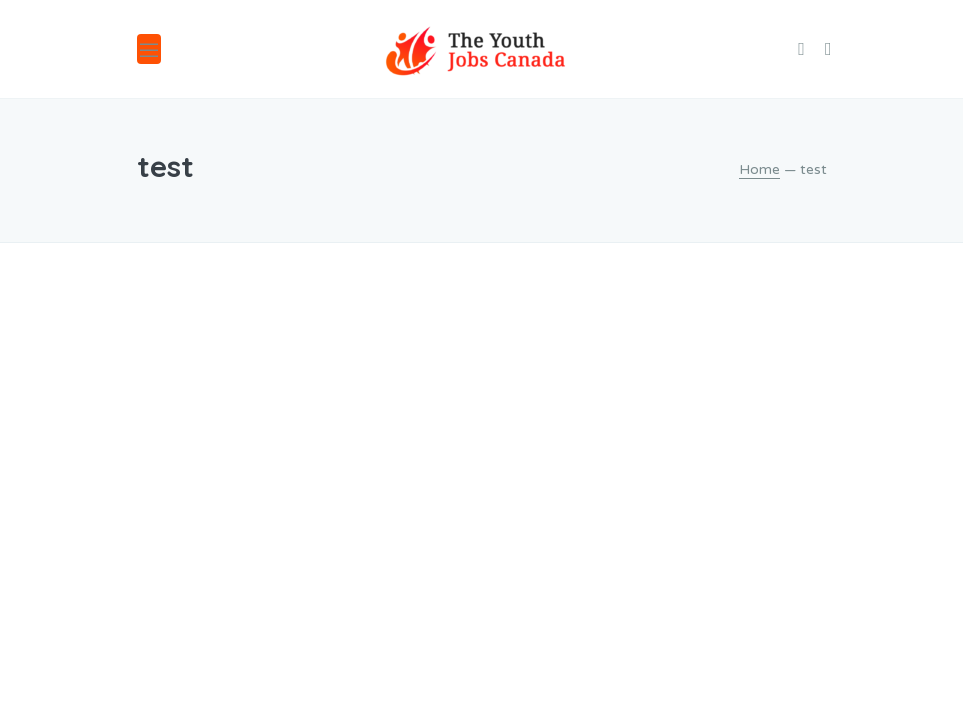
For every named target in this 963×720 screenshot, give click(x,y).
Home (759, 169)
